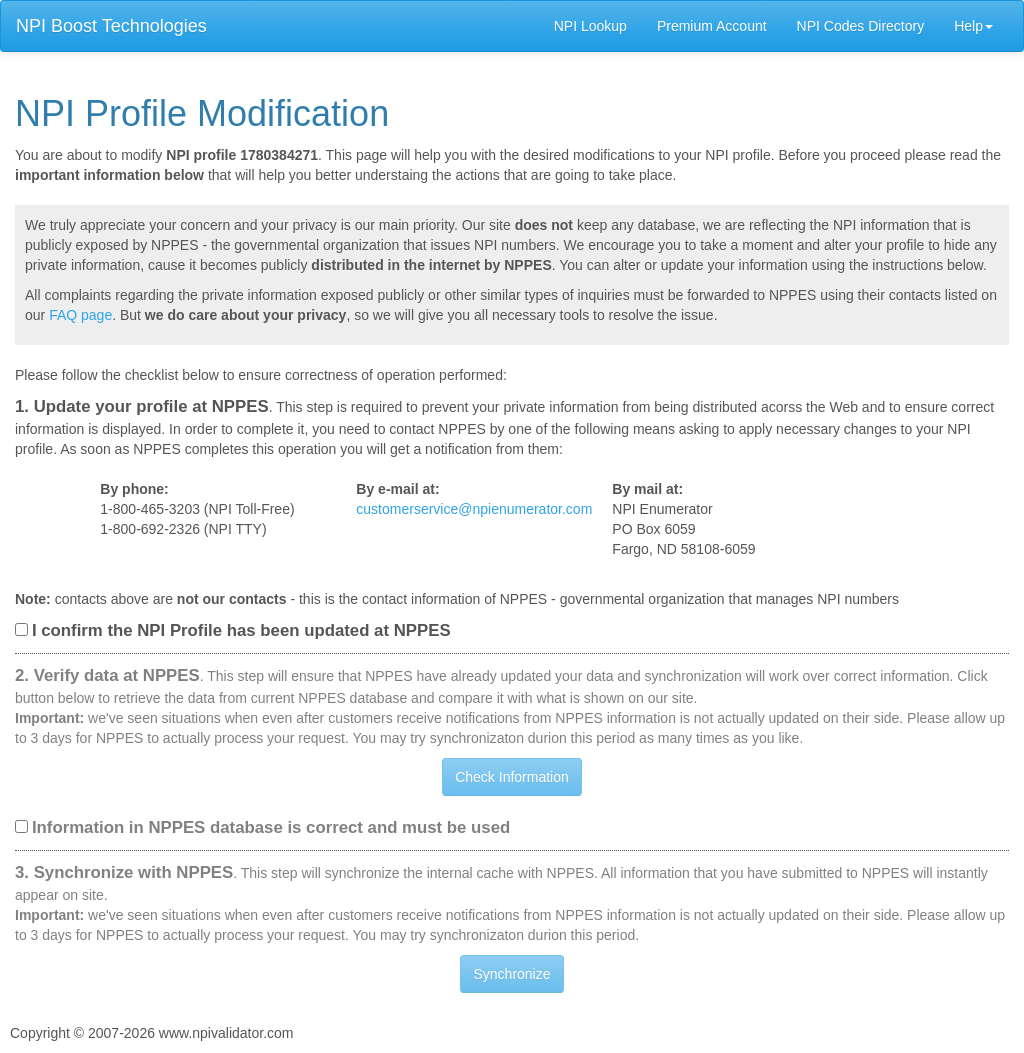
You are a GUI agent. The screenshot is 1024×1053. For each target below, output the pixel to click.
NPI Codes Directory (861, 26)
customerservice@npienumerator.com (474, 509)
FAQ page (80, 315)
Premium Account (712, 26)
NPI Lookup (590, 26)
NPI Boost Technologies (111, 26)
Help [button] (973, 26)
